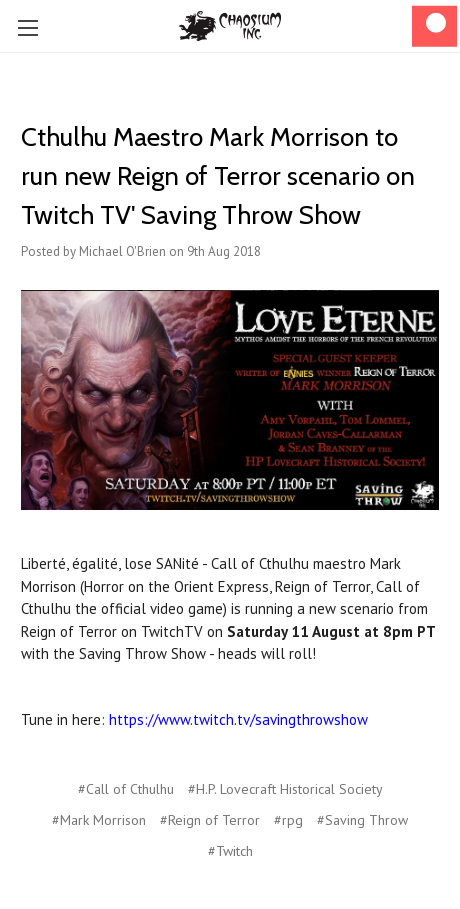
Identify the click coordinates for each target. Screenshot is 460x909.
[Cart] (434, 26)
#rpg (288, 820)
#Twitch (230, 851)
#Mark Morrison (99, 820)
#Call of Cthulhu (126, 789)
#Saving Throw (362, 820)
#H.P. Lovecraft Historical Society (285, 789)
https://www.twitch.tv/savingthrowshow (238, 719)
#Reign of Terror (210, 820)
